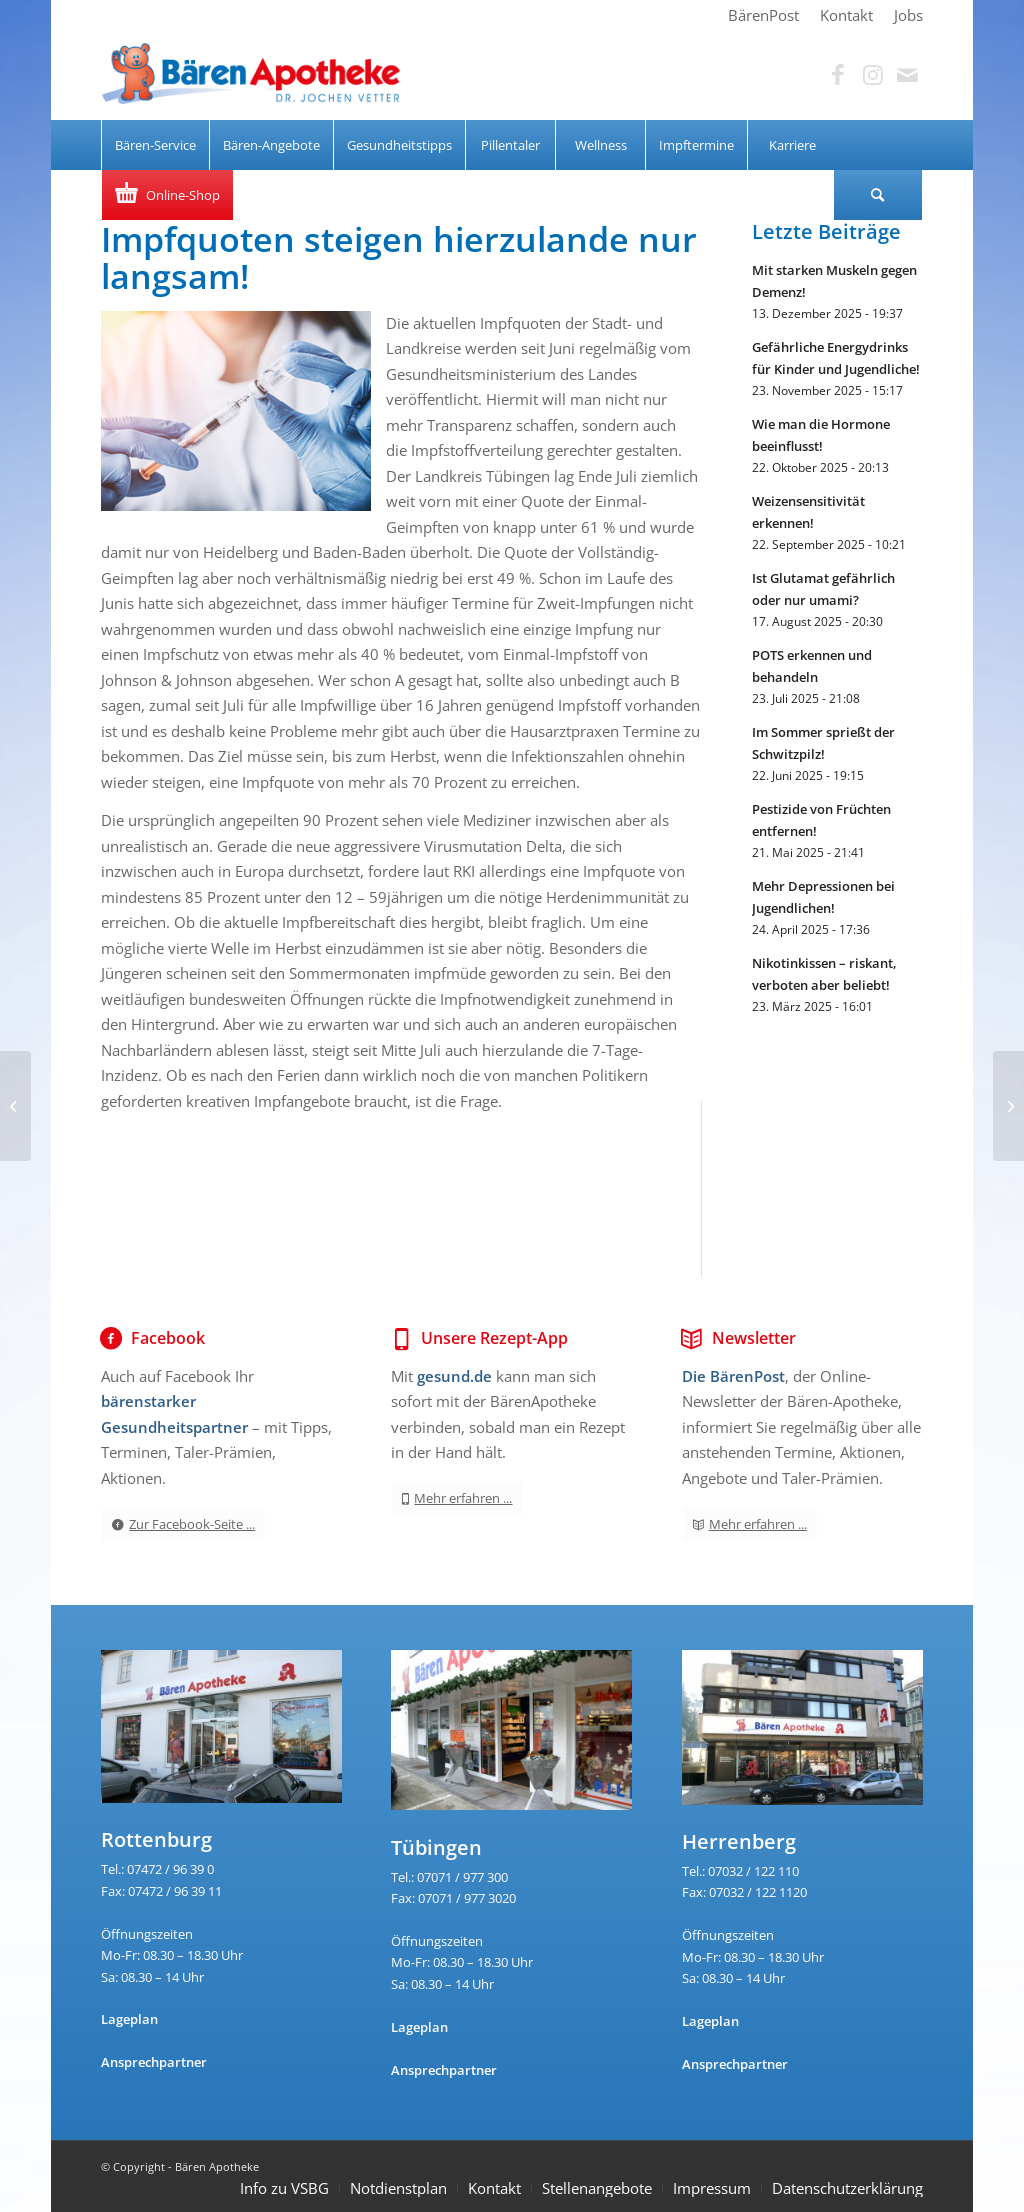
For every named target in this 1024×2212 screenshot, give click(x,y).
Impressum (712, 2188)
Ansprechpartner (154, 2062)
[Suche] (878, 195)
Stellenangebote (597, 2188)
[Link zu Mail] (908, 75)
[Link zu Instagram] (873, 75)
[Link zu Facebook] (838, 75)
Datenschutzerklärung (847, 2188)
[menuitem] (764, 15)
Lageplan (129, 2019)
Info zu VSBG (284, 2188)
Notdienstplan (398, 2188)
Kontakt (494, 2188)
